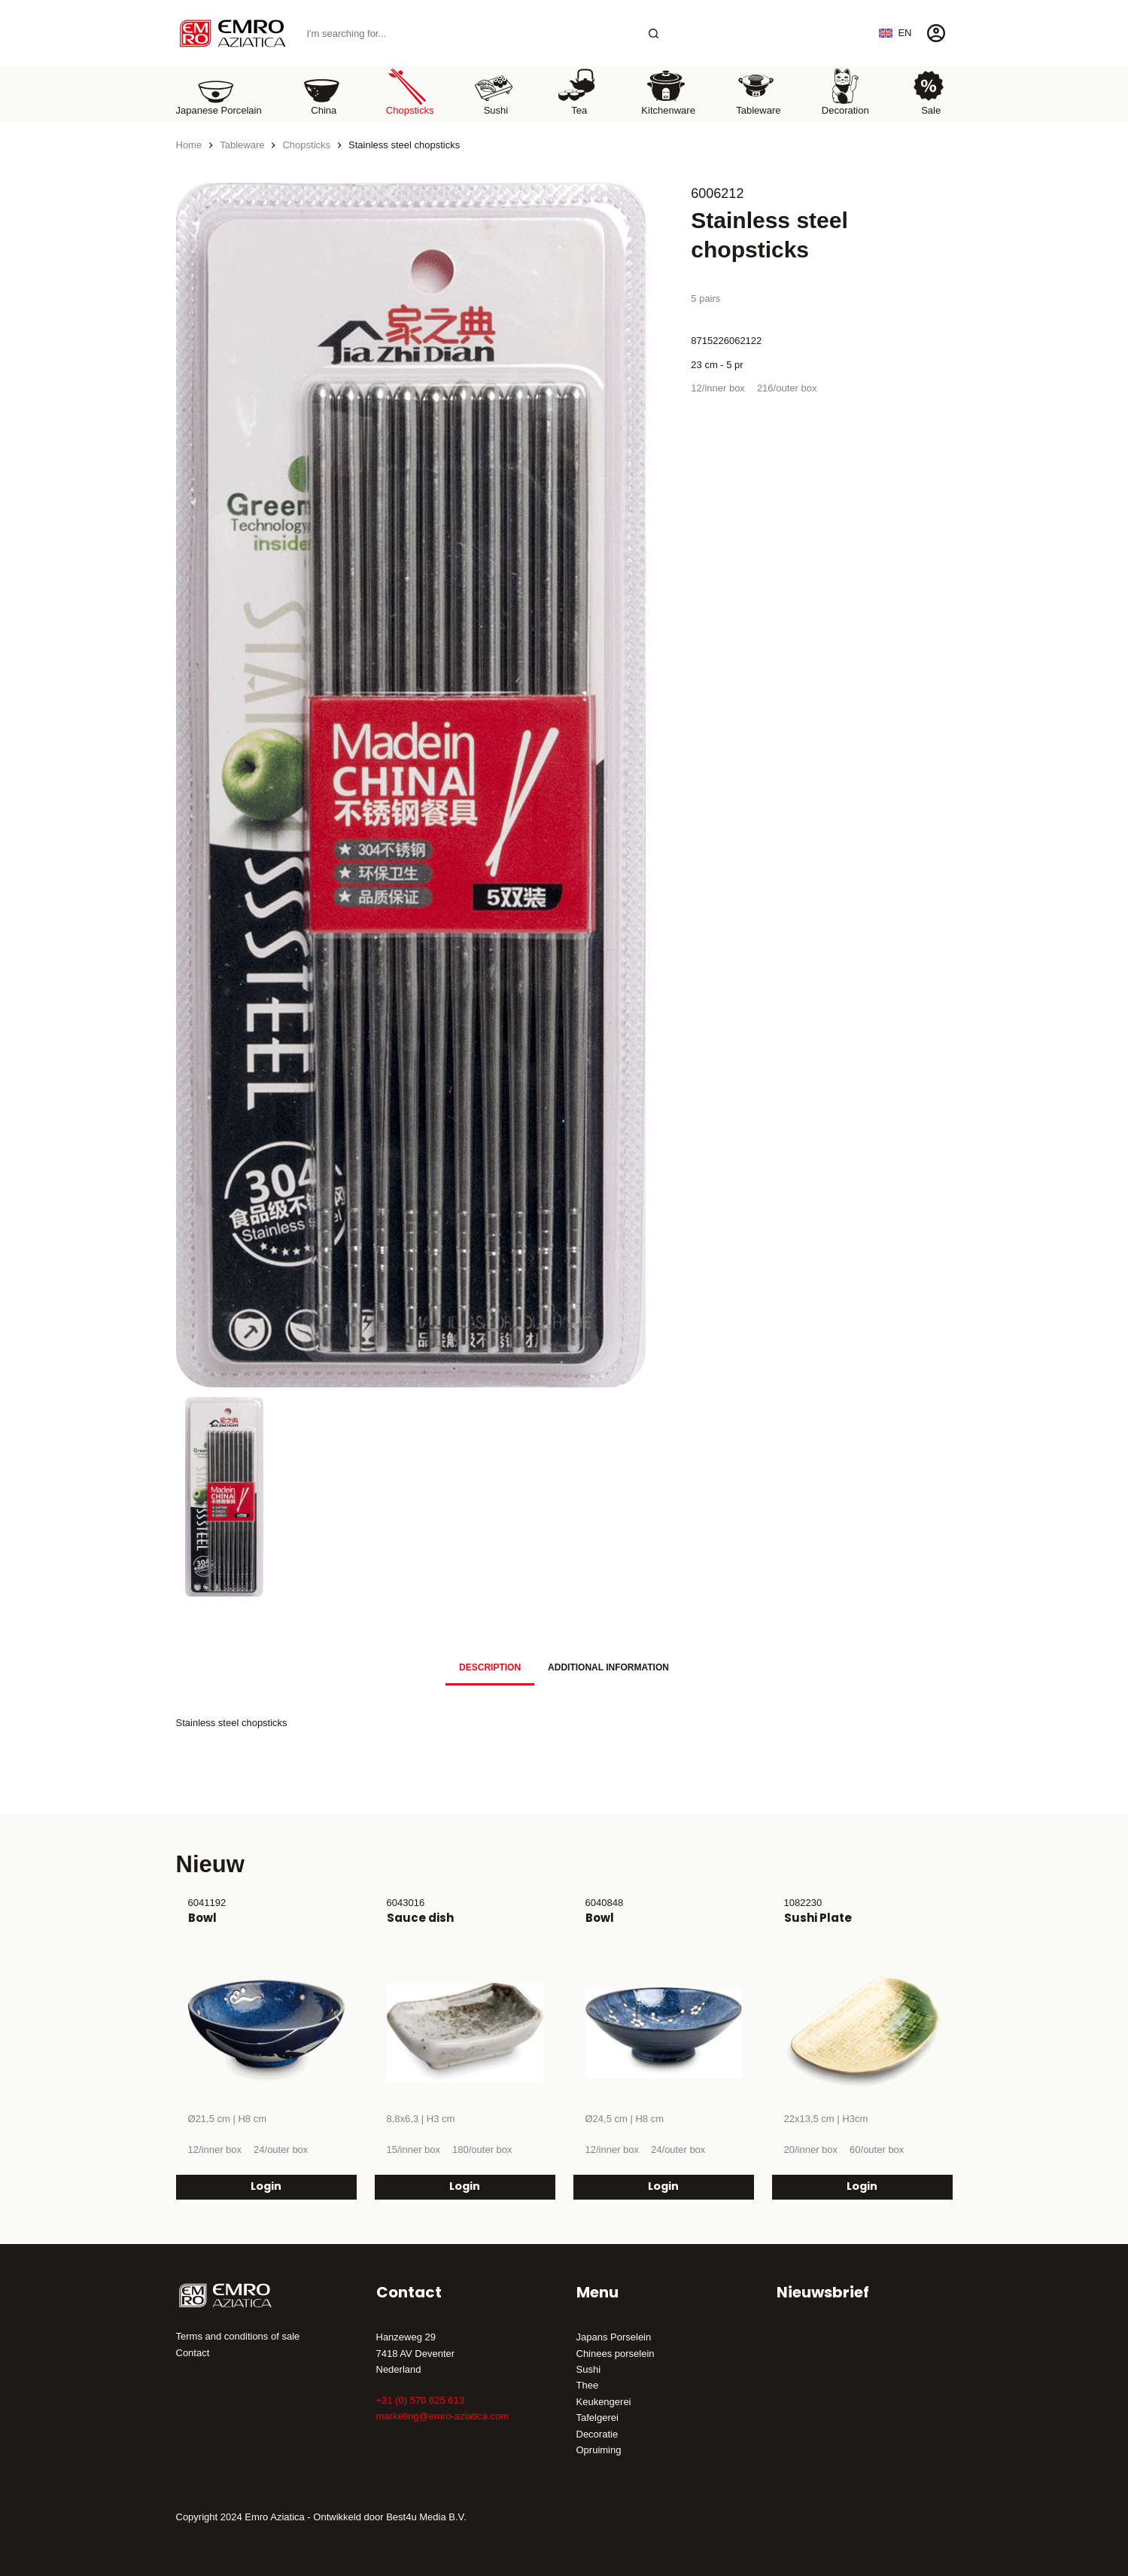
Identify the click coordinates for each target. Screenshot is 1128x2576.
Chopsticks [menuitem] (410, 91)
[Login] (936, 33)
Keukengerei (603, 2401)
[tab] (489, 1668)
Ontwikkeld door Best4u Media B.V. (389, 2517)
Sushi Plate (818, 1918)
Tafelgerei (597, 2417)
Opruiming (599, 2450)
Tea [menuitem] (577, 91)
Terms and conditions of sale (238, 2336)
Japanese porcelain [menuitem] (219, 91)
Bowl (202, 1918)
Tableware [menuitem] (758, 91)
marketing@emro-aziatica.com (442, 2416)
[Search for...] (468, 33)
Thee (587, 2385)
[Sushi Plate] (862, 2032)
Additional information (608, 1667)
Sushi (588, 2369)
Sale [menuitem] (928, 91)
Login (266, 2186)
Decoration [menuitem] (845, 91)
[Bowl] (266, 2032)
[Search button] (654, 33)
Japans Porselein (614, 2337)
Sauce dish (420, 1918)
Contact (193, 2352)
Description (490, 1667)
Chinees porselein (615, 2353)
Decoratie (597, 2434)
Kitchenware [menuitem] (668, 91)
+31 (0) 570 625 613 (420, 2400)
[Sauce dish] (465, 2032)
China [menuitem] (321, 91)
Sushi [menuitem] (493, 91)
